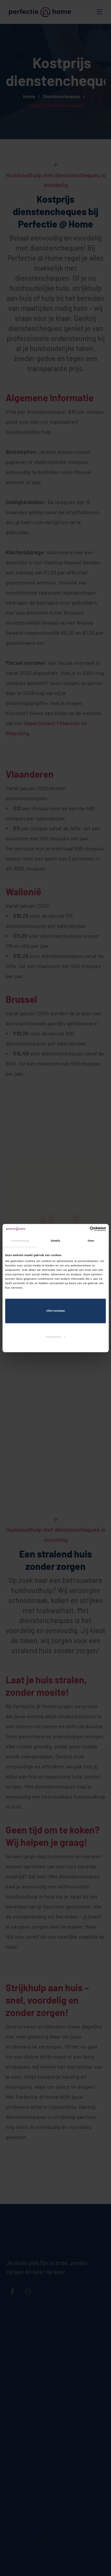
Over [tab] (91, 1240)
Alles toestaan (55, 1311)
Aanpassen (55, 1336)
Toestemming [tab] (20, 1240)
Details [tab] (55, 1240)
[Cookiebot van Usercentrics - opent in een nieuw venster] (80, 1229)
